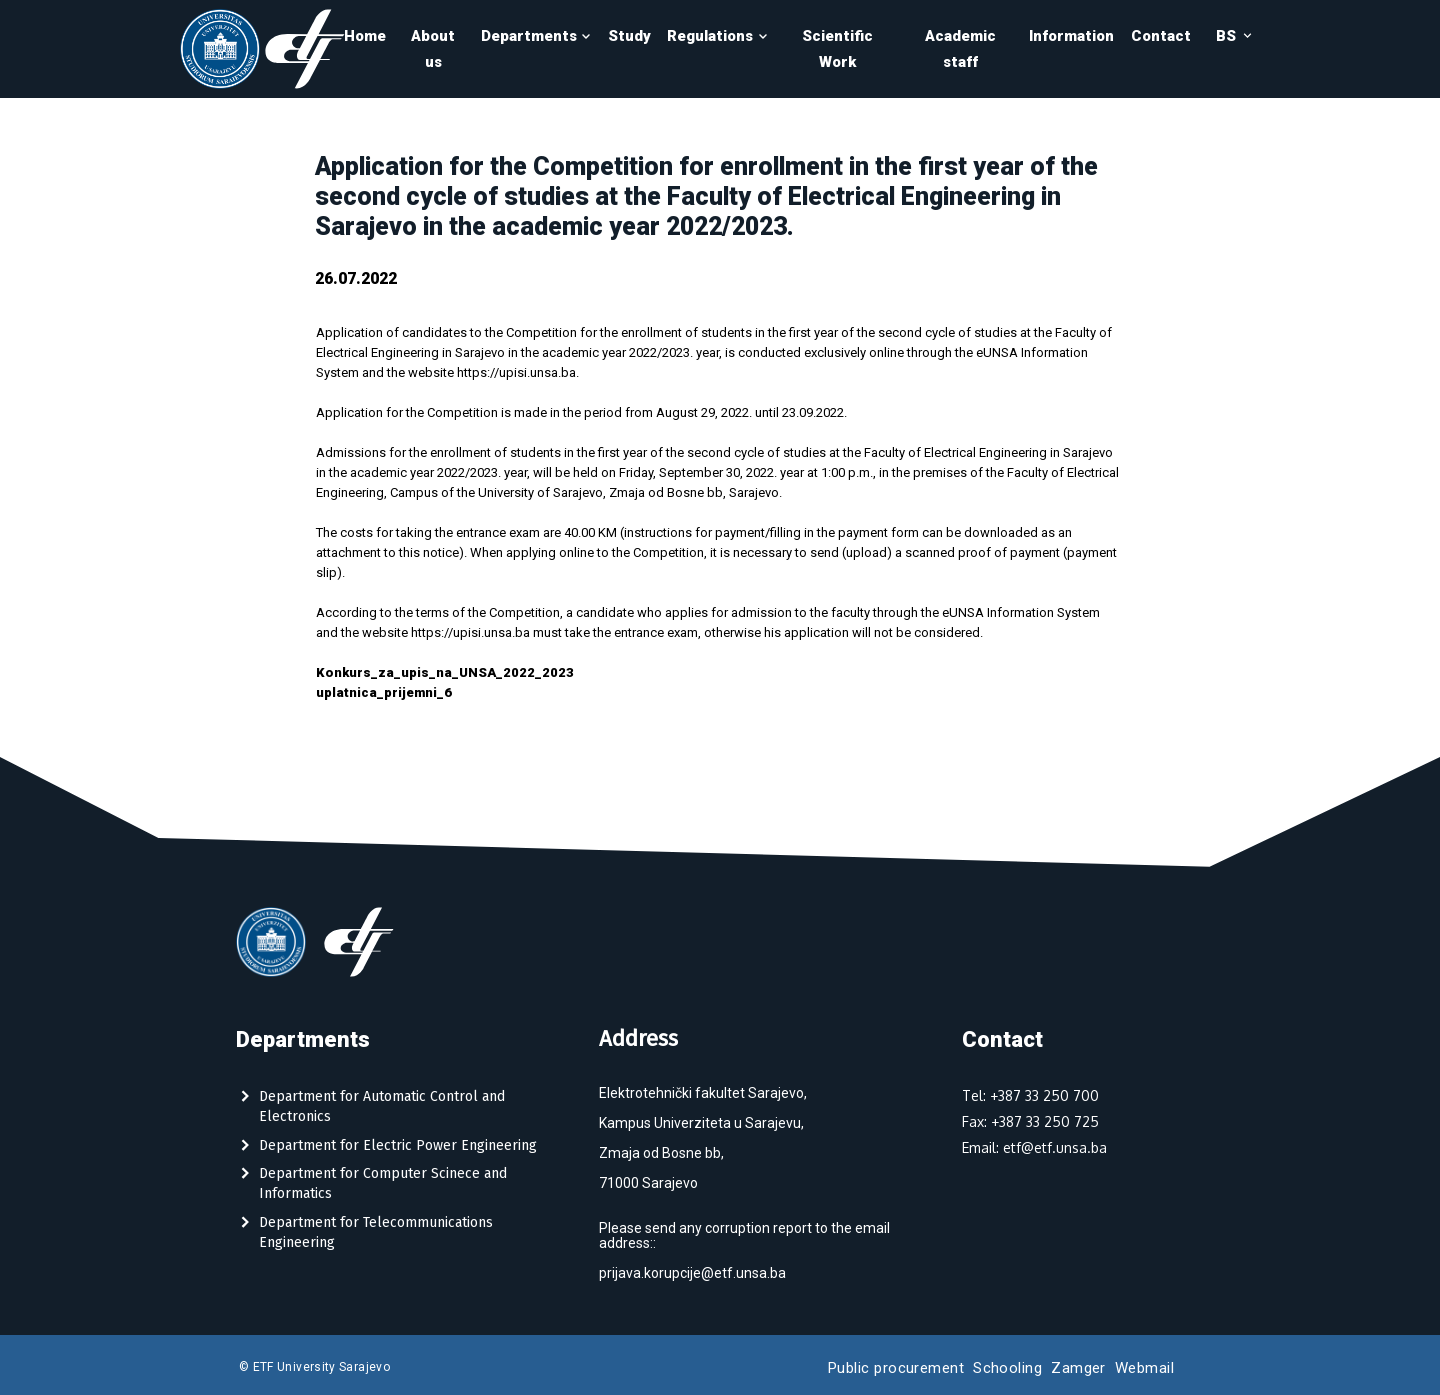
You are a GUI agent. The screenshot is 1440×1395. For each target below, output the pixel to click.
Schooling (1007, 1368)
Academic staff (960, 49)
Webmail (1144, 1368)
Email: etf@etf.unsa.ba (1034, 1147)
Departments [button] (536, 36)
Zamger (1078, 1368)
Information (1071, 36)
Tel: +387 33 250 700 (1030, 1095)
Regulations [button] (717, 36)
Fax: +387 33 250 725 (1030, 1121)
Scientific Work (837, 49)
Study (629, 36)
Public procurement (896, 1368)
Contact (1161, 36)
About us (433, 49)
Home (365, 36)
